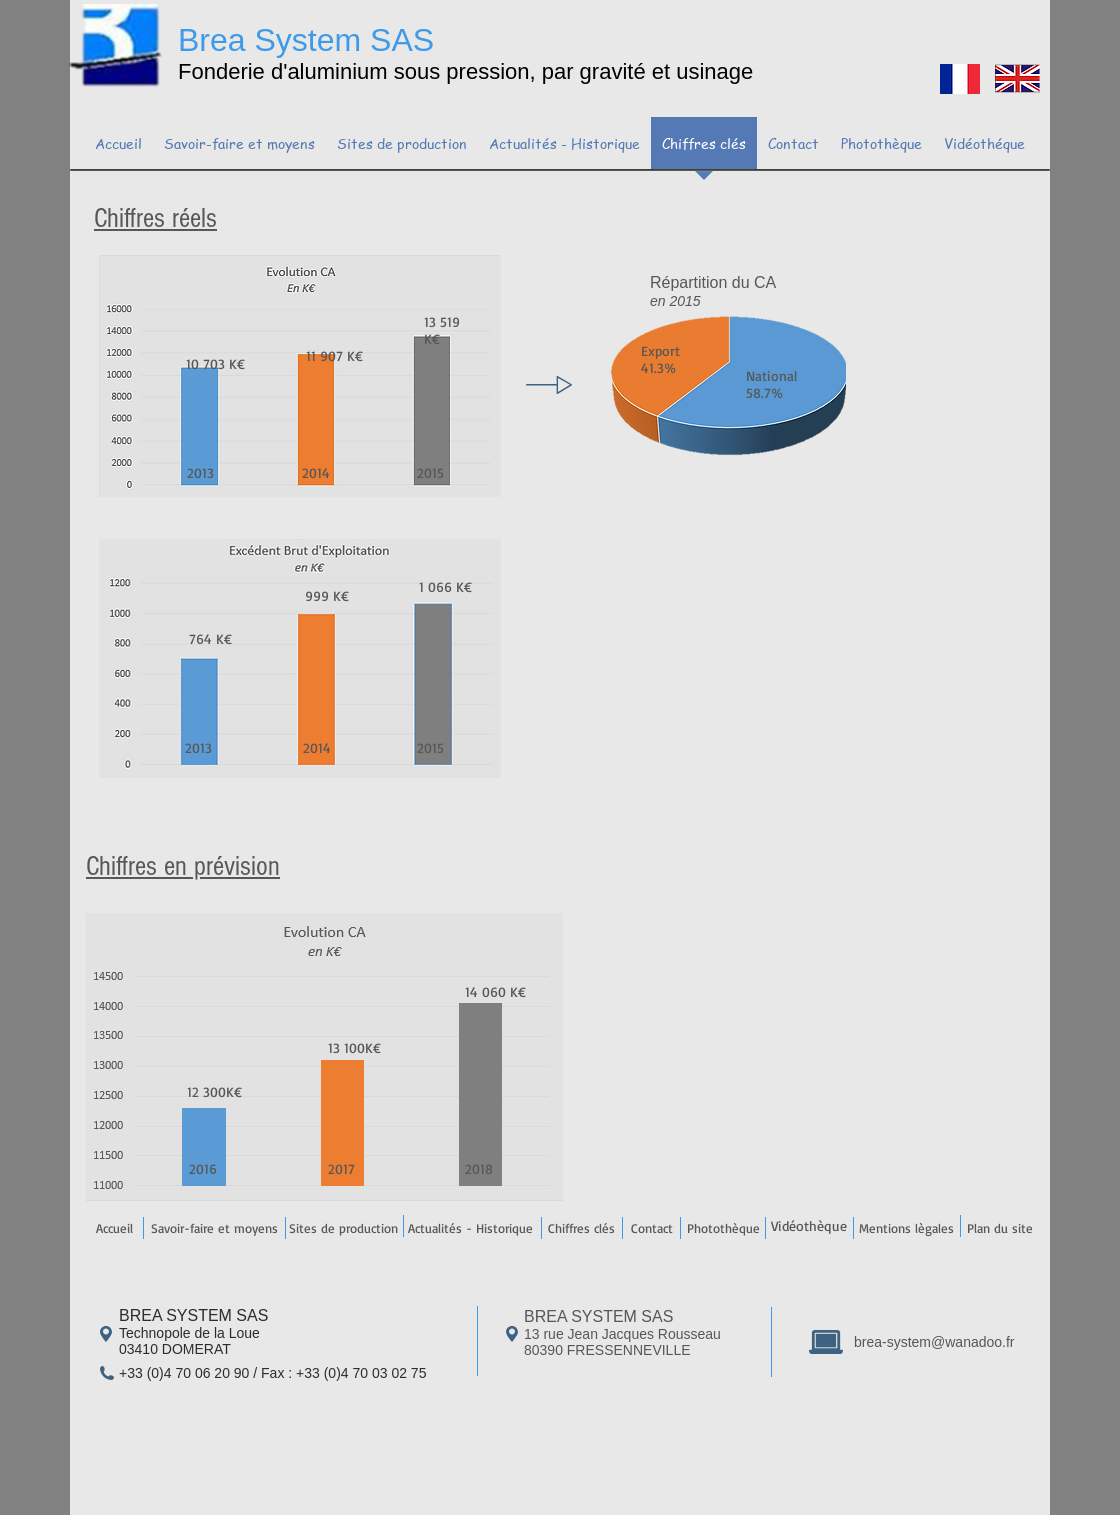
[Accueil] (114, 1228)
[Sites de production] (343, 1228)
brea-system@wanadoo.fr (934, 1342)
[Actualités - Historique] (470, 1228)
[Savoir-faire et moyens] (214, 1228)
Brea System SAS (306, 40)
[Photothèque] (723, 1228)
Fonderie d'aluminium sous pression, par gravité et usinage (465, 71)
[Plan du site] (999, 1228)
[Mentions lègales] (906, 1228)
